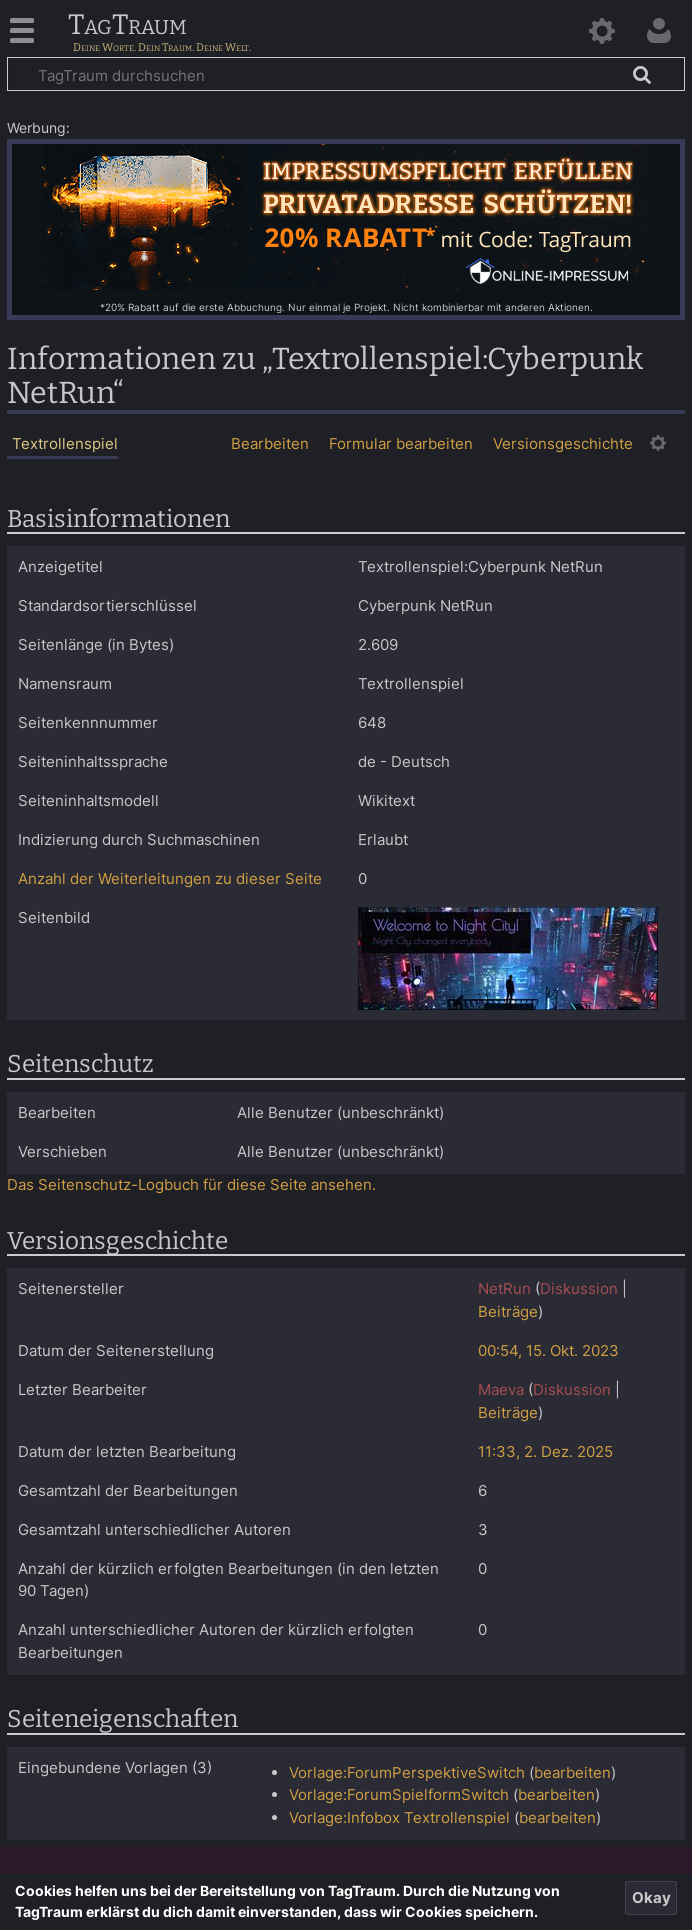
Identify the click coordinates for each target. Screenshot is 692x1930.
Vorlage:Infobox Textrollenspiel (399, 1817)
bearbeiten (572, 1772)
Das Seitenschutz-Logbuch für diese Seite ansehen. (191, 1184)
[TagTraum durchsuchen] (346, 74)
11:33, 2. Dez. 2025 (545, 1451)
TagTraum (127, 26)
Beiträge (508, 1311)
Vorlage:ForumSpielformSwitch (399, 1794)
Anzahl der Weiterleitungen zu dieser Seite (170, 878)
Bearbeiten (270, 443)
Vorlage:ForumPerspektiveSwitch (407, 1772)
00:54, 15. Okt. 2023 (548, 1350)
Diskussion (579, 1288)
